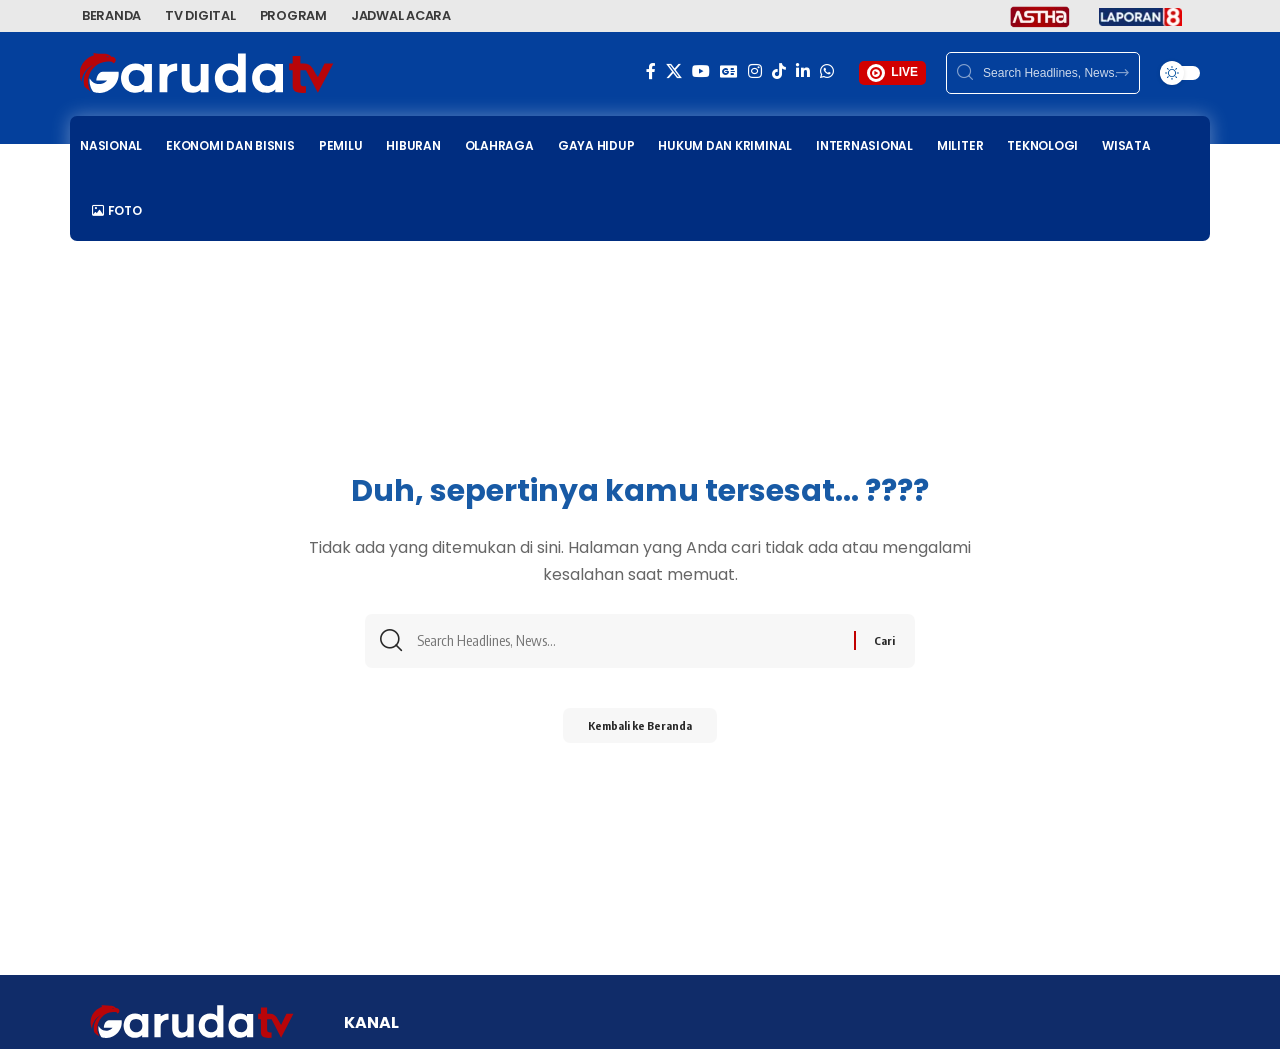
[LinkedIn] (803, 71)
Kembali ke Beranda (640, 731)
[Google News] (729, 71)
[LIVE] (876, 73)
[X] (674, 71)
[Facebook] (651, 71)
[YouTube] (701, 71)
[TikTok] (779, 71)
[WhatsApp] (827, 71)
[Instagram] (755, 71)
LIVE (904, 72)
